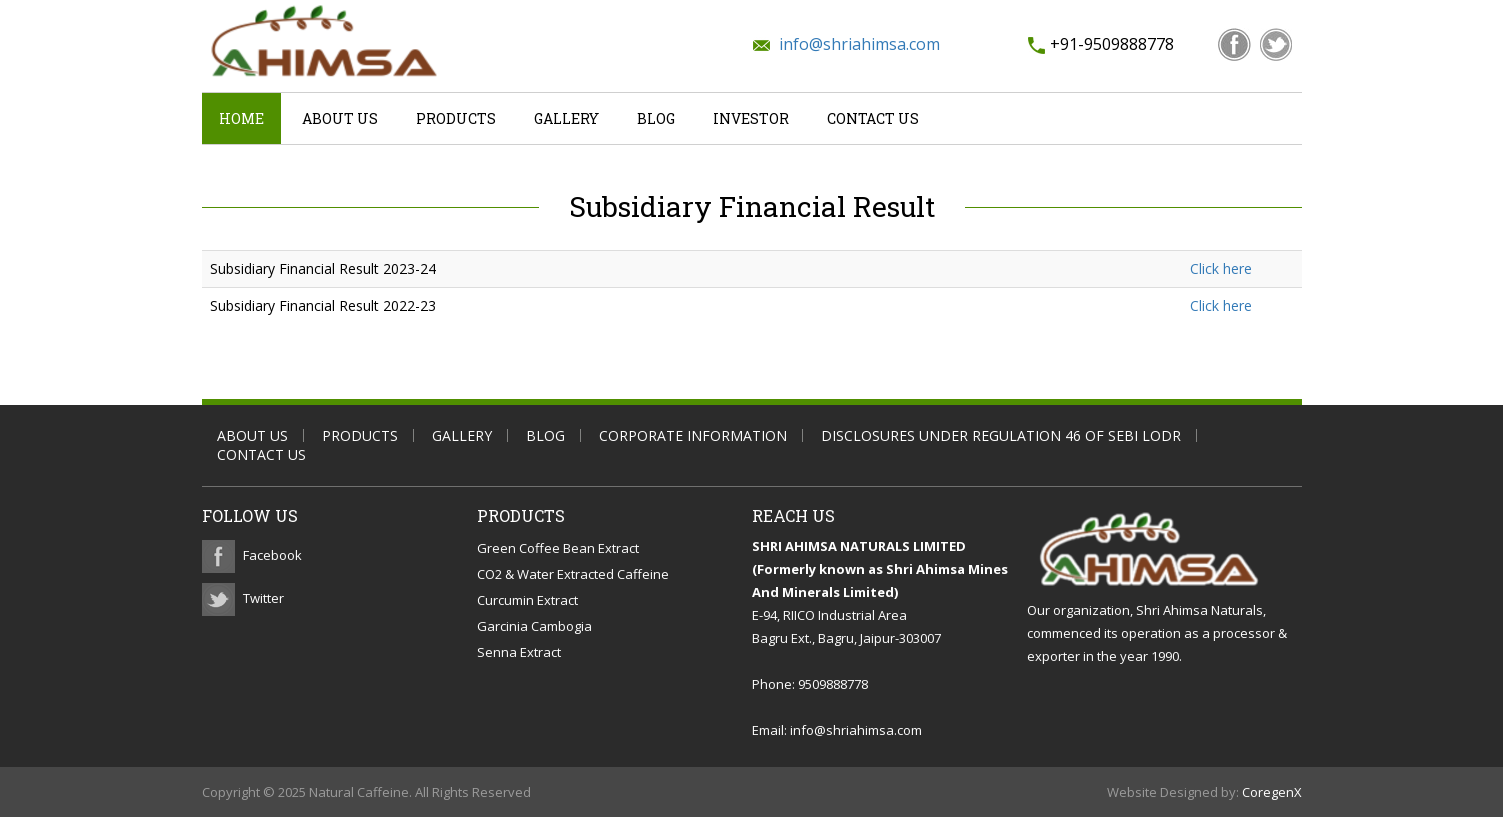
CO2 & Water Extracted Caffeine (573, 574)
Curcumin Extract (527, 600)
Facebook (272, 555)
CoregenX (1272, 792)
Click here (1221, 268)
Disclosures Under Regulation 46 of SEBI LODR (1001, 435)
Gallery (566, 118)
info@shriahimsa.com (859, 44)
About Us (340, 118)
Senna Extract (519, 652)
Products (456, 118)
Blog (656, 118)
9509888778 (833, 684)
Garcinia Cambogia (534, 626)
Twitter (263, 598)
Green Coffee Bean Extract (558, 548)
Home (241, 118)
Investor (751, 118)
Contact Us (873, 118)
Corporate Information (693, 435)
